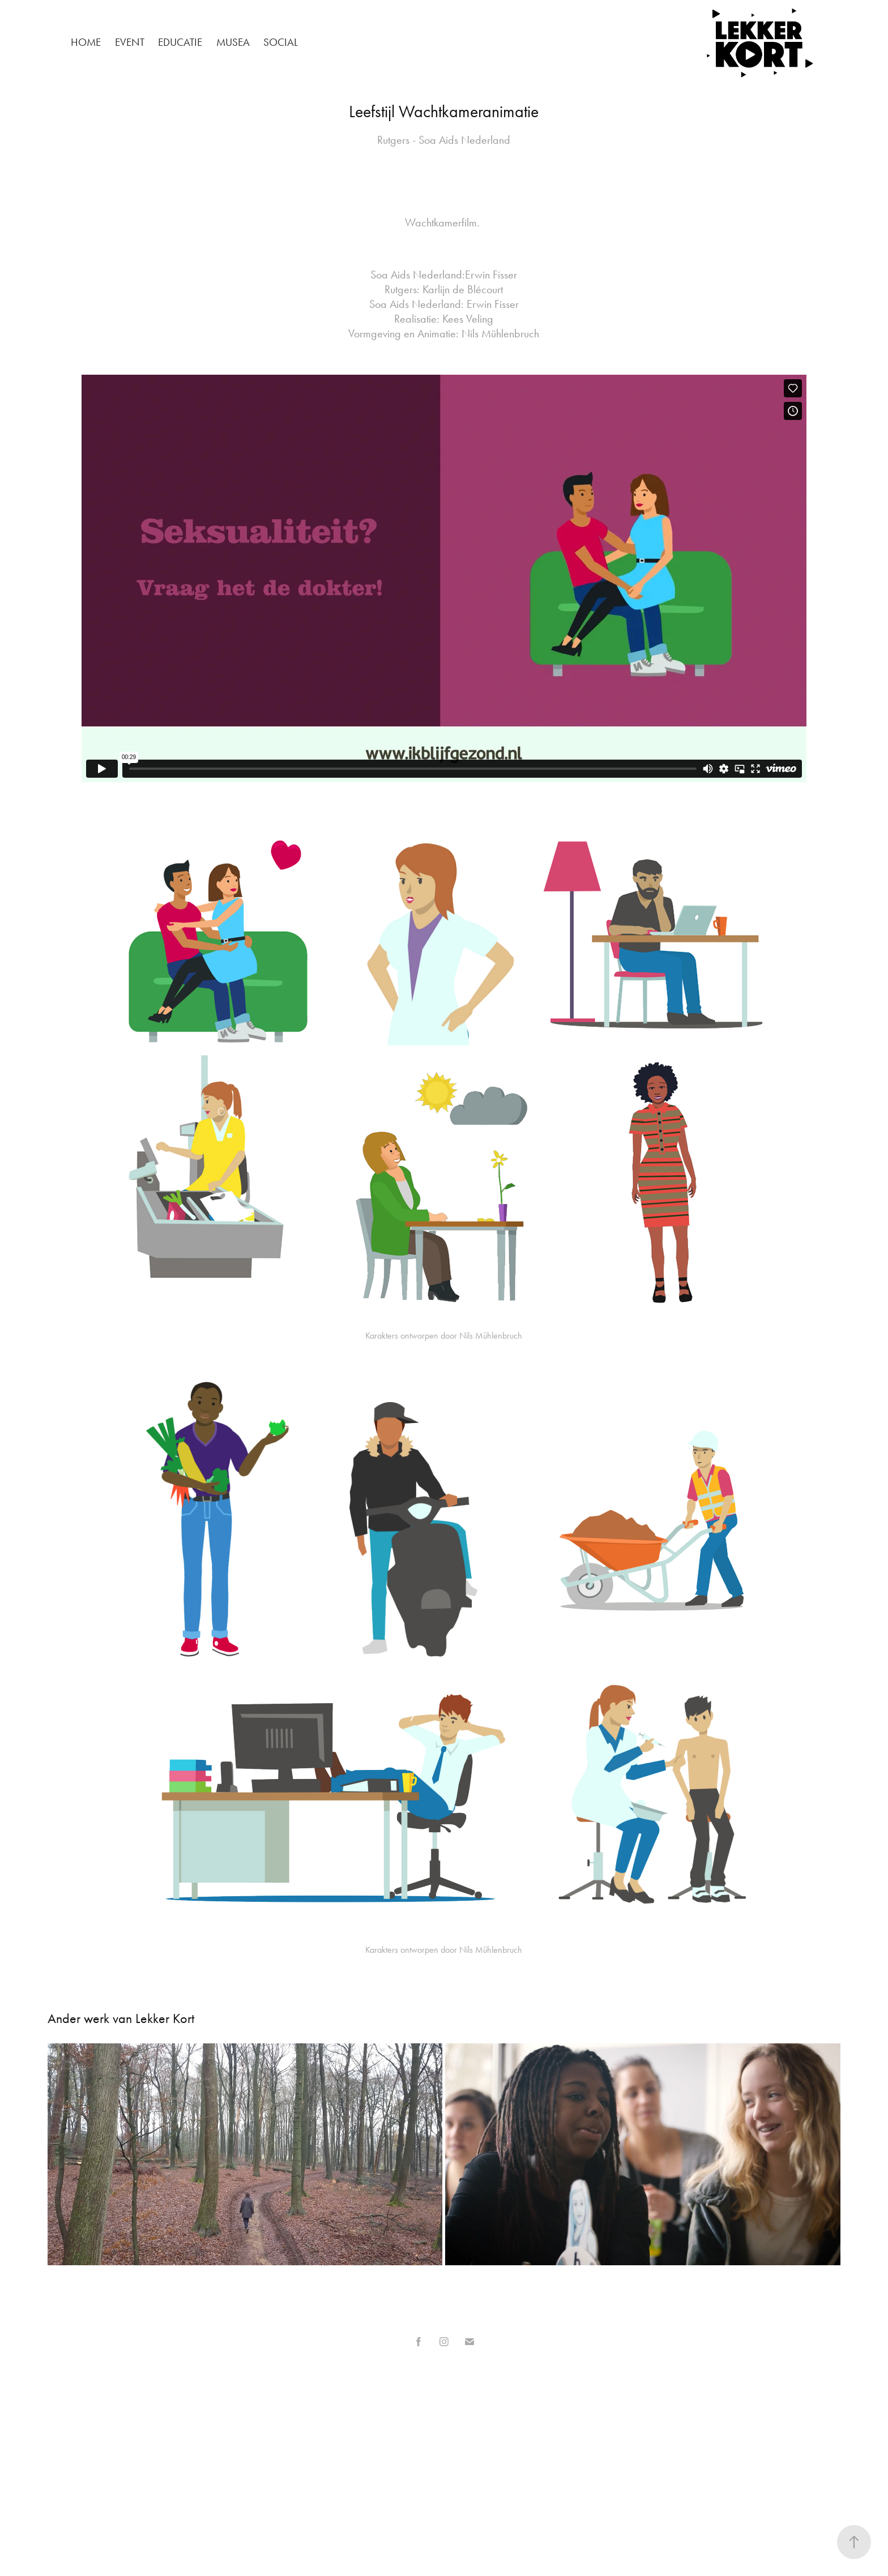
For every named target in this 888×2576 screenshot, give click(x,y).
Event (129, 42)
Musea (233, 42)
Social (280, 42)
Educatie (180, 42)
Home (86, 42)
